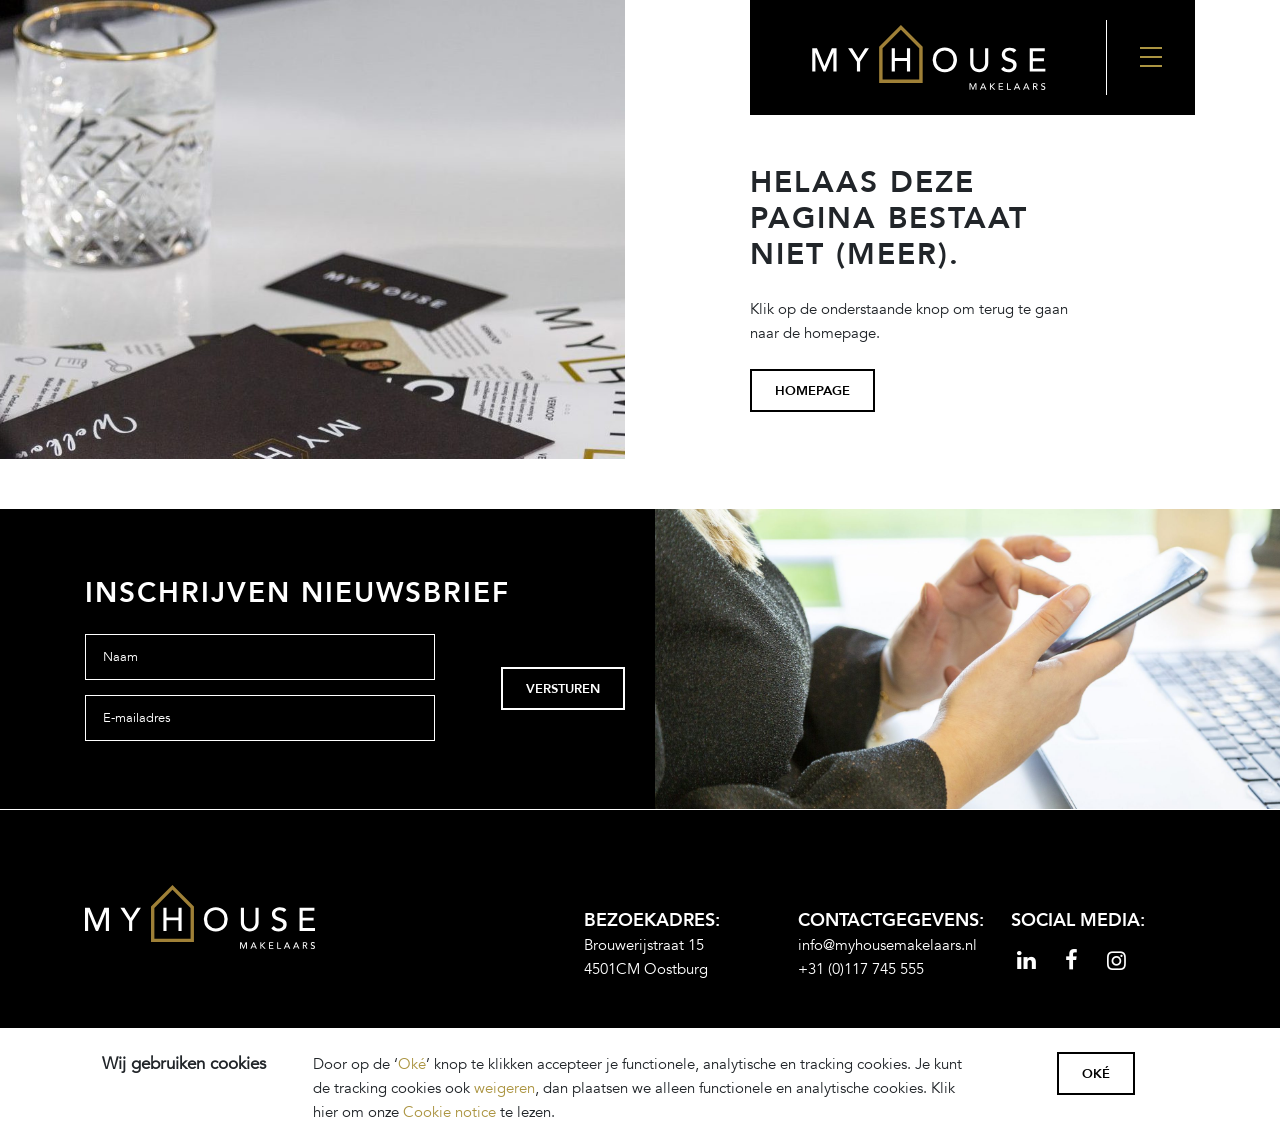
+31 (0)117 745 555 (861, 969)
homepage (812, 391)
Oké (412, 1064)
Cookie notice (449, 1112)
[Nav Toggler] (1151, 57)
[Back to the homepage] (928, 57)
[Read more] (1026, 963)
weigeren (504, 1088)
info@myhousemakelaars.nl (887, 945)
